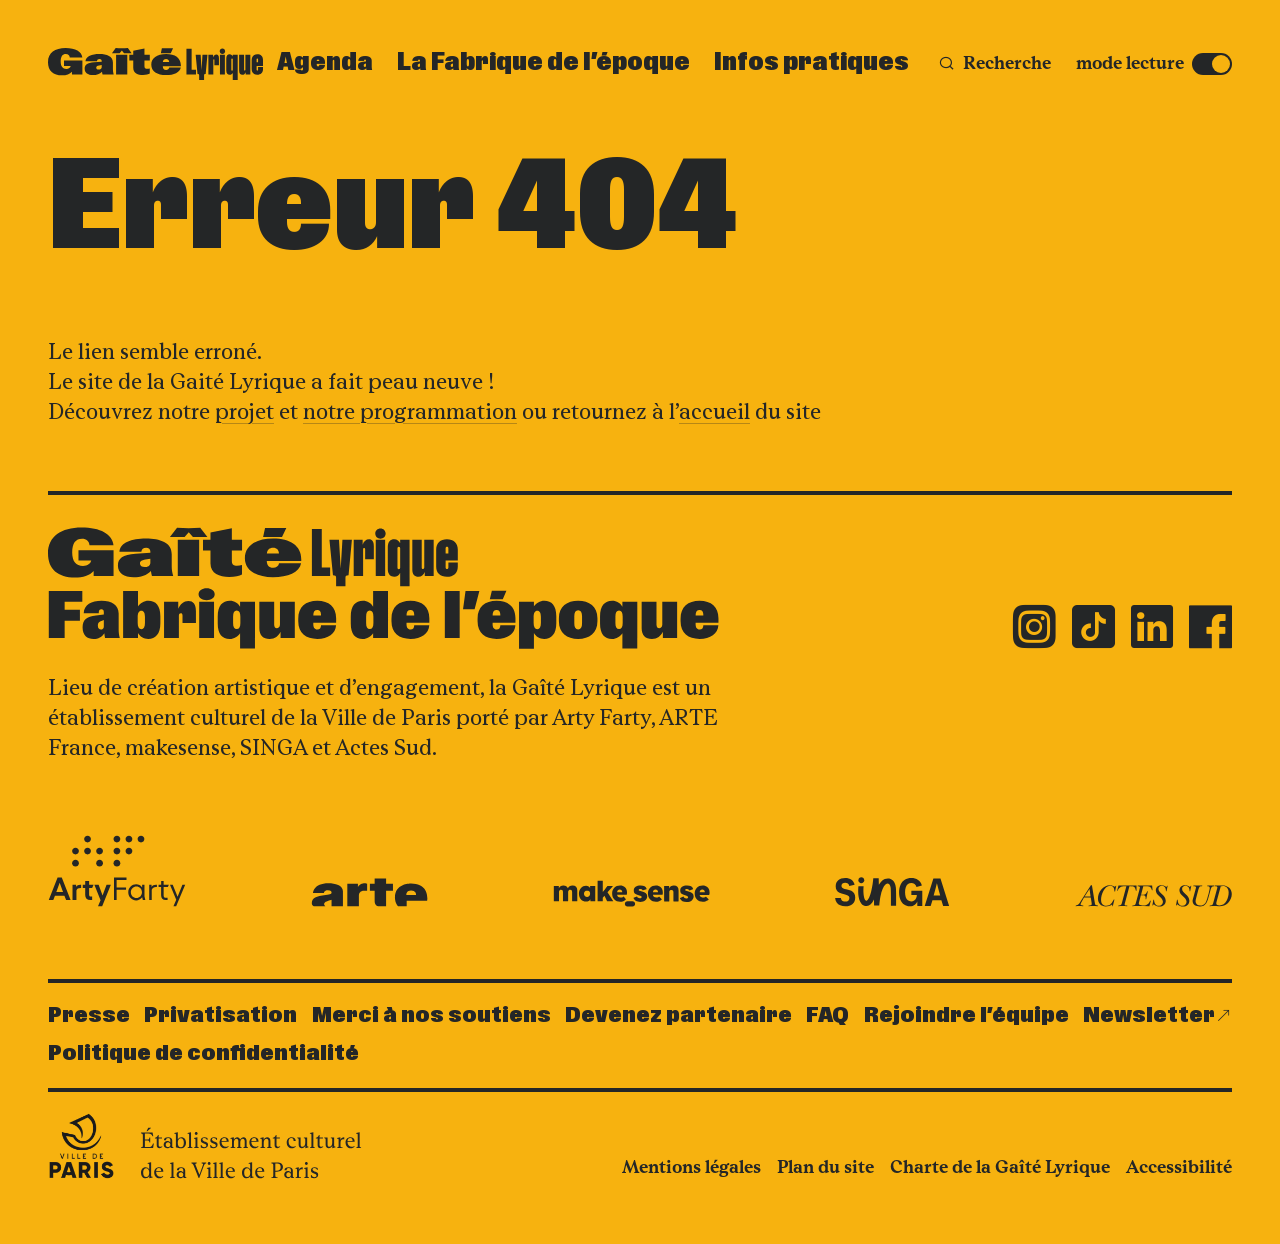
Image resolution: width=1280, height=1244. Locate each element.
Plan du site (825, 1167)
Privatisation (220, 1015)
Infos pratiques (811, 63)
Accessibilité (1179, 1167)
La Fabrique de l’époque (543, 63)
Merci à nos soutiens (431, 1015)
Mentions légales (691, 1167)
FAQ (827, 1015)
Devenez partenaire (678, 1015)
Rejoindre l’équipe (966, 1015)
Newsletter (1149, 1015)
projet (244, 411)
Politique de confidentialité (203, 1053)
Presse (89, 1015)
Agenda (325, 63)
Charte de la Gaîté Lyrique (1000, 1167)
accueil (714, 411)
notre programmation (410, 411)
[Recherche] (994, 63)
